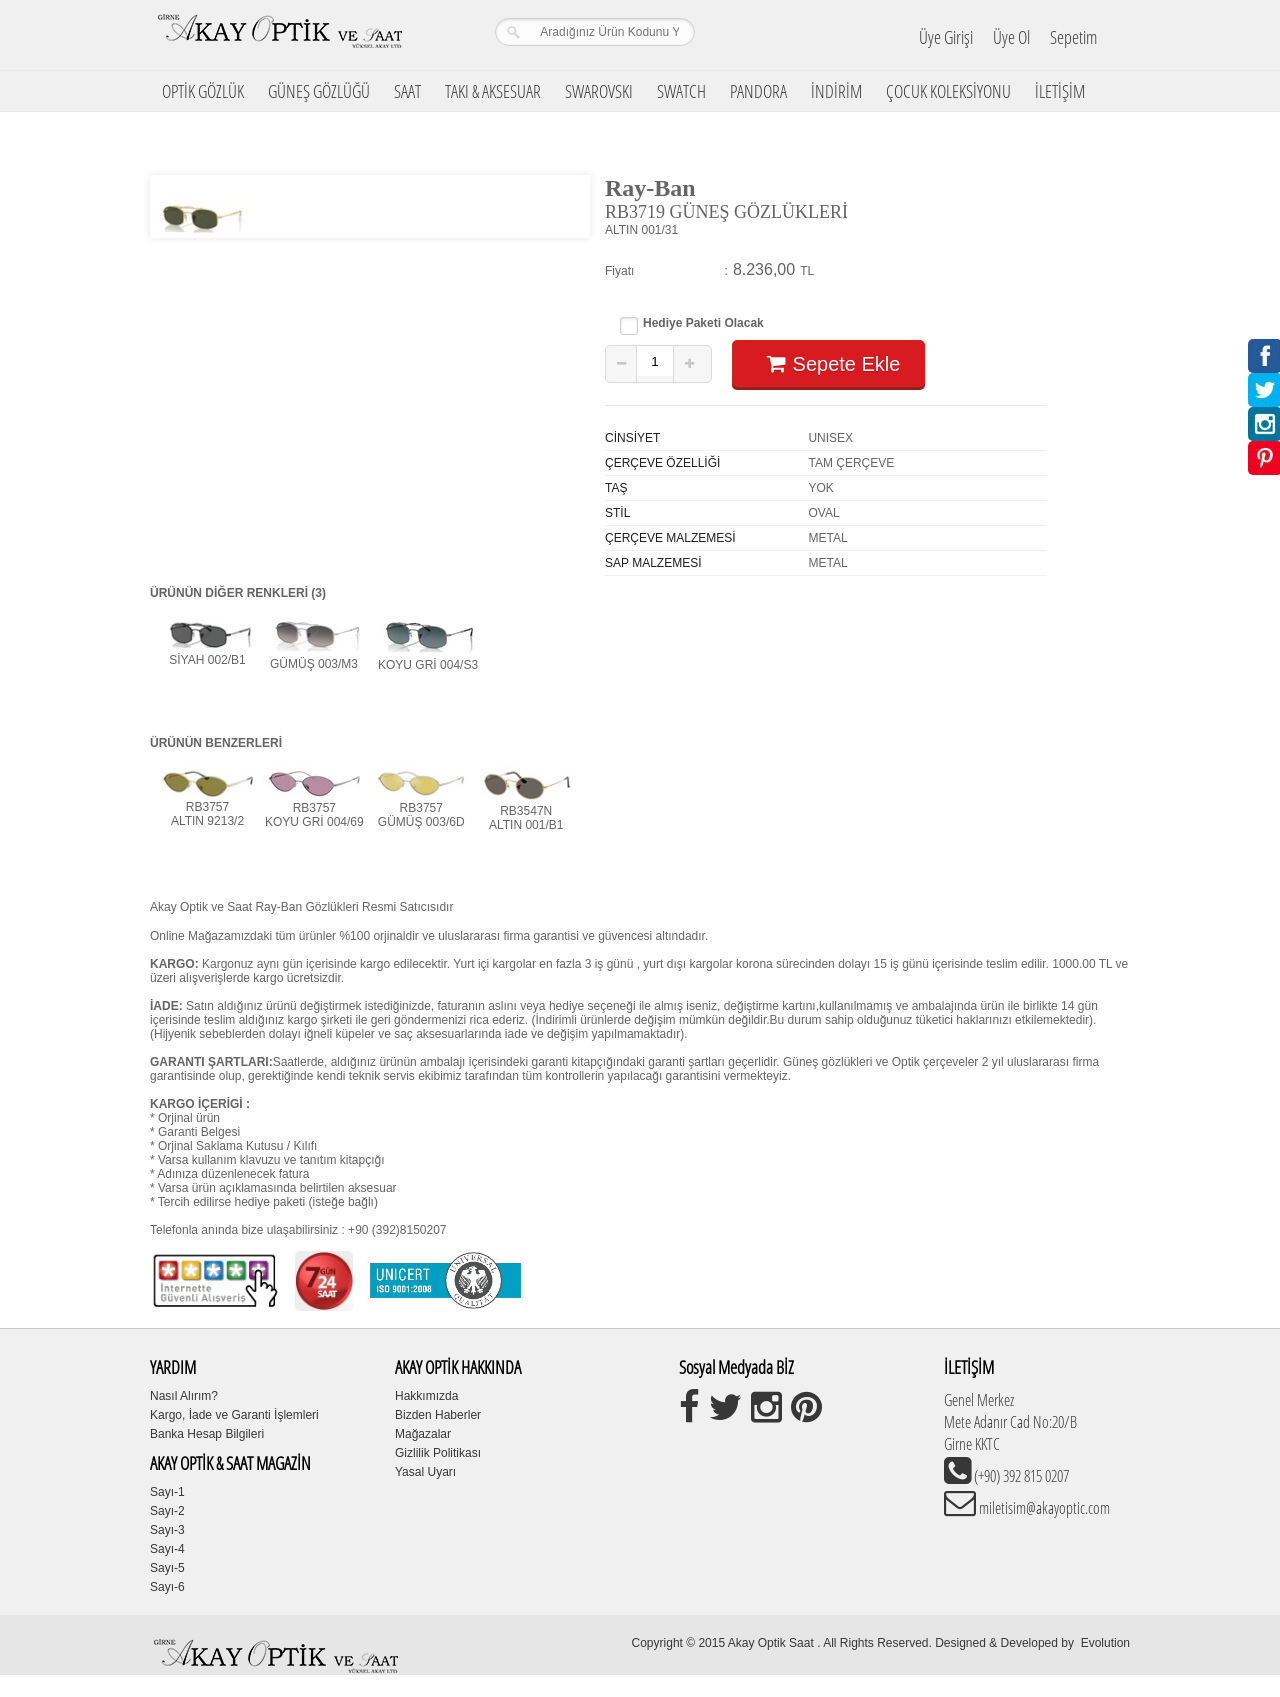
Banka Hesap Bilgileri (207, 1434)
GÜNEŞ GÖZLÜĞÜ (319, 91)
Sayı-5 (167, 1568)
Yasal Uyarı (425, 1472)
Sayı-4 (167, 1549)
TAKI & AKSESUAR (493, 91)
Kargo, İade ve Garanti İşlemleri (234, 1415)
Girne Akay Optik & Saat (279, 35)
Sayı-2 (167, 1511)
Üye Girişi (946, 37)
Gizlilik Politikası (438, 1453)
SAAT (407, 91)
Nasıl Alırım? (184, 1396)
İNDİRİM (836, 91)
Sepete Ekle (828, 364)
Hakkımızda (426, 1396)
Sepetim (1073, 37)
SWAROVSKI (599, 91)
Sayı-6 (167, 1587)
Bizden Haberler (438, 1415)
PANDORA (758, 91)
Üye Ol (1011, 37)
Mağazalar (423, 1434)
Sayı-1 (167, 1492)
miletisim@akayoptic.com (1043, 1508)
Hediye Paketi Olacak (703, 323)
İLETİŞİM (1060, 91)
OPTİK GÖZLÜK (203, 91)
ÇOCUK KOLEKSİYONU (948, 91)
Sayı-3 (167, 1530)
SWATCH (681, 91)
